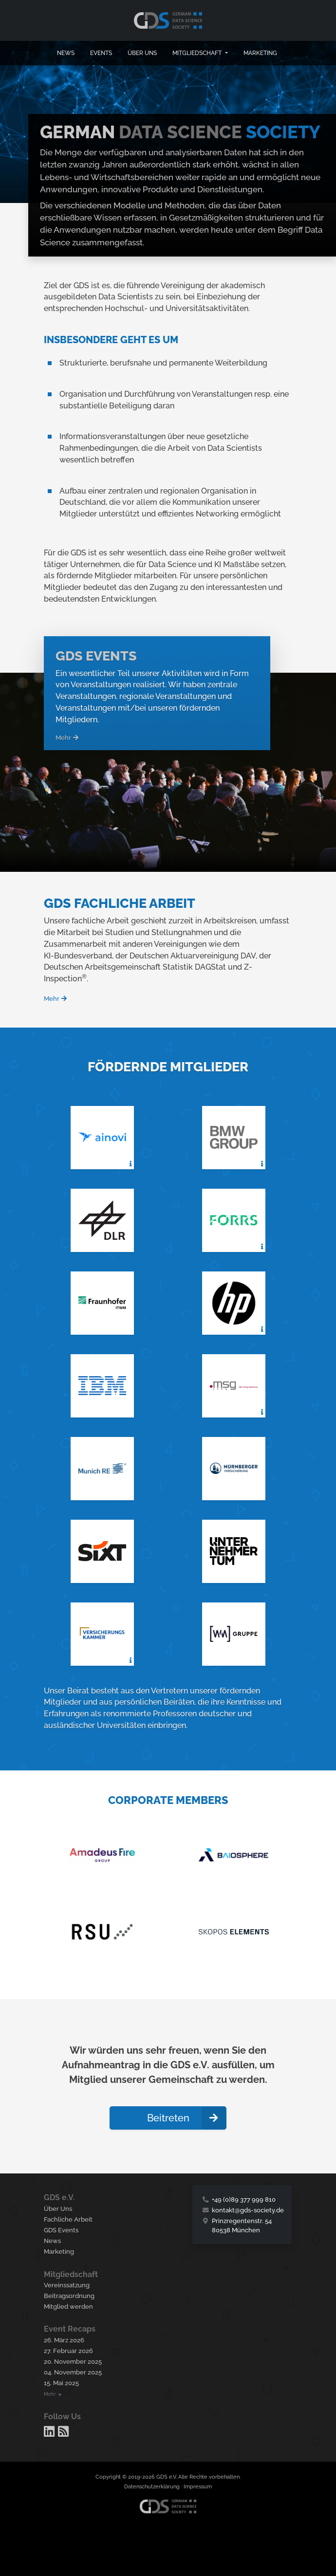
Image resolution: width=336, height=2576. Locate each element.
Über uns (142, 53)
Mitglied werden (68, 2306)
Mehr (67, 737)
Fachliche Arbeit (68, 2219)
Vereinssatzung (67, 2285)
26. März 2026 (64, 2340)
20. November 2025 (73, 2361)
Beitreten (186, 2118)
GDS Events (61, 2230)
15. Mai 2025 (61, 2383)
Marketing (260, 53)
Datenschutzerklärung (152, 2487)
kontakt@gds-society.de (248, 2210)
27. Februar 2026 (68, 2351)
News (66, 53)
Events (101, 53)
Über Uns (58, 2208)
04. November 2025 (73, 2372)
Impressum (198, 2487)
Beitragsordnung (69, 2296)
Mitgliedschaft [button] (197, 53)
